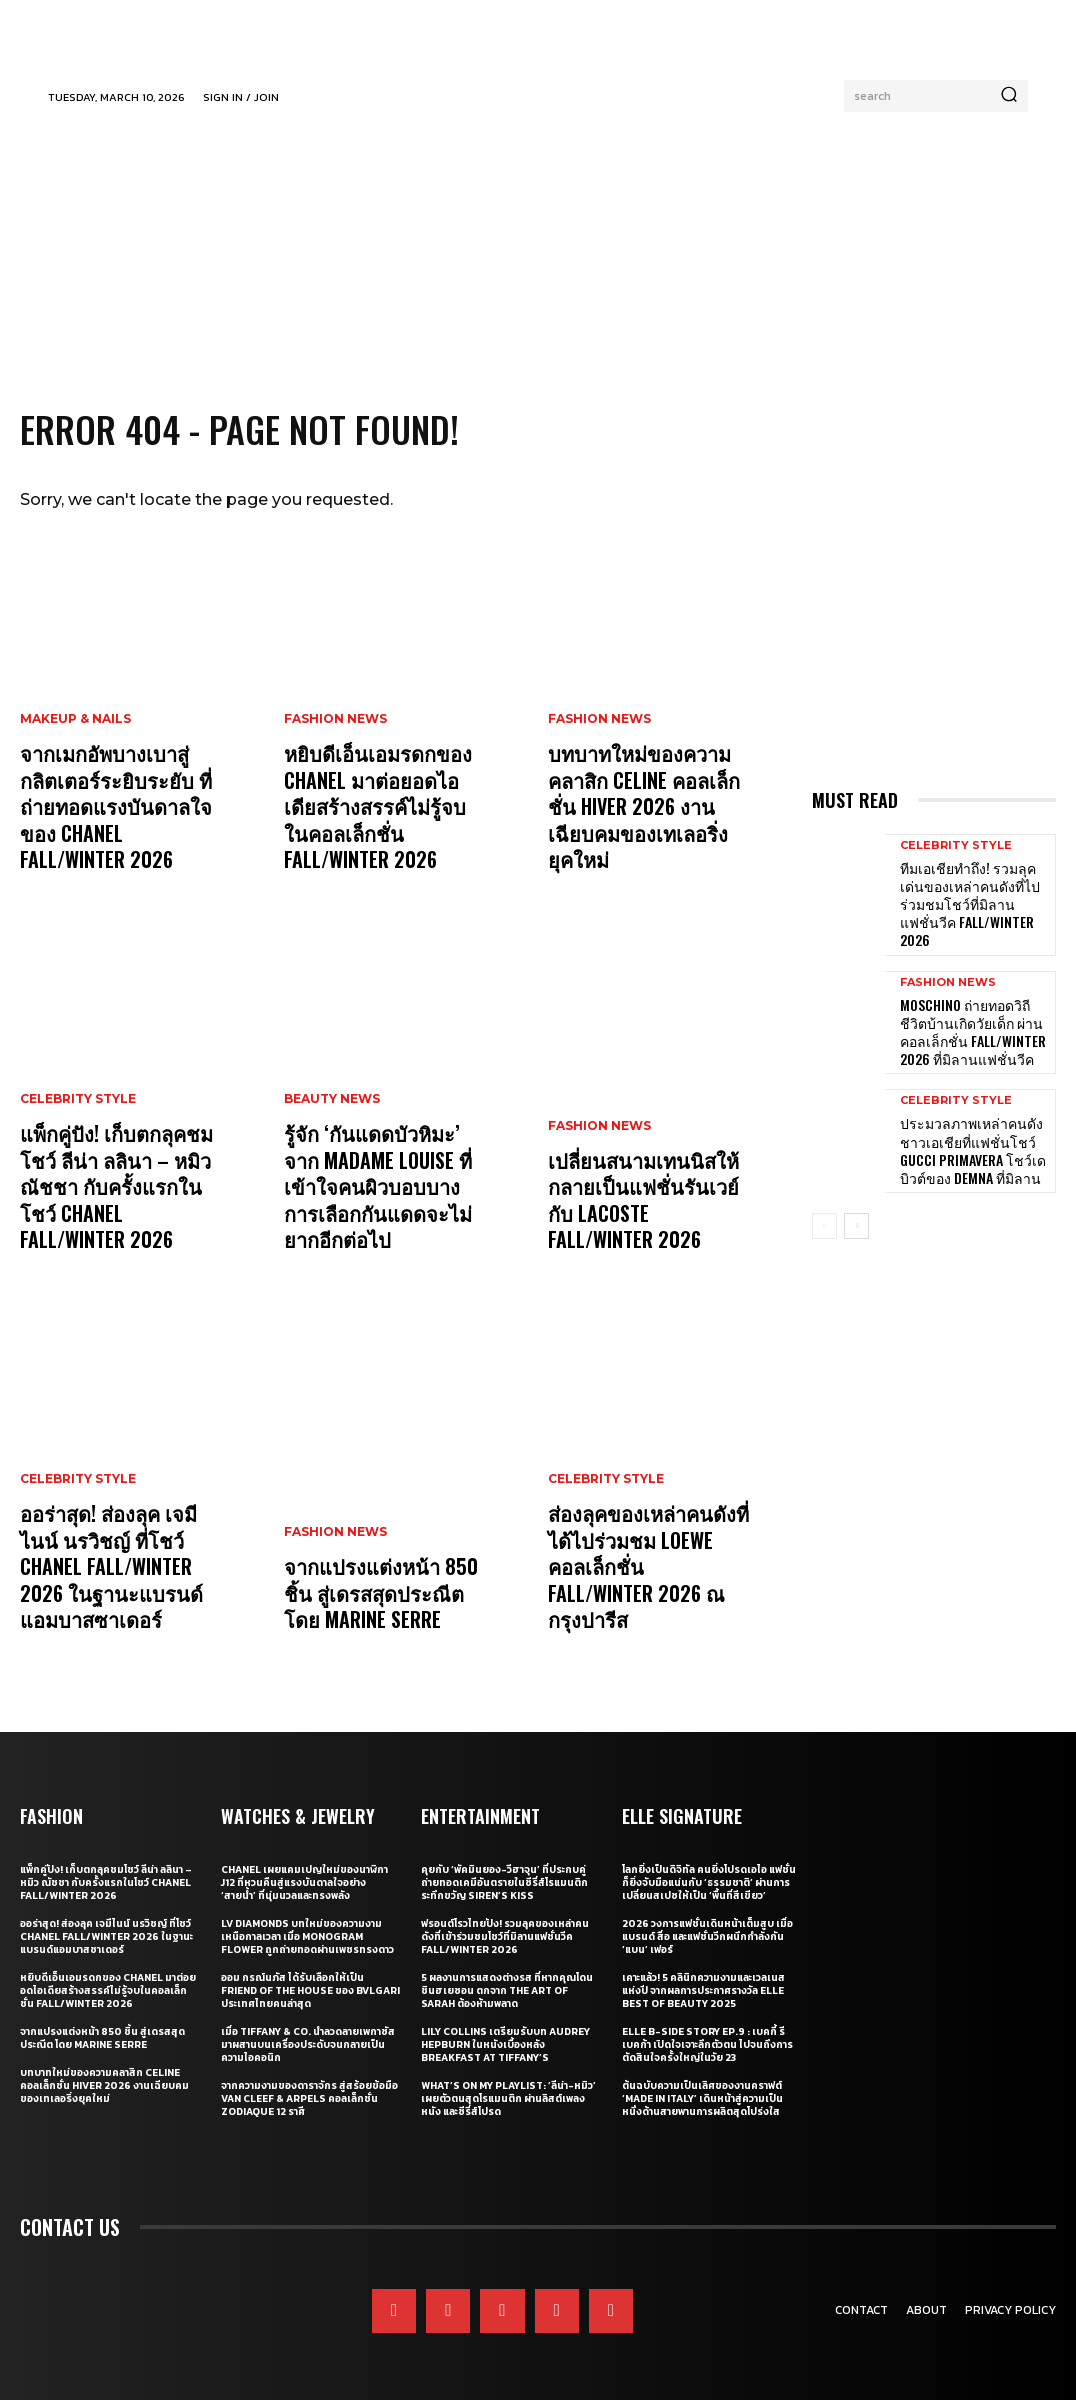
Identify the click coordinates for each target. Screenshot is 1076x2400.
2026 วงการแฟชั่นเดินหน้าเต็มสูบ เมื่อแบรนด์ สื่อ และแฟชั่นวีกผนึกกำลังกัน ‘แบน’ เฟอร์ (707, 1936)
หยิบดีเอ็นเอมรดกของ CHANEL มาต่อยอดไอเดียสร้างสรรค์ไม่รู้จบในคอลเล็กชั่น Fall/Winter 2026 (381, 825)
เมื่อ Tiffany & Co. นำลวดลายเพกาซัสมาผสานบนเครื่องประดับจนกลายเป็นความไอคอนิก (308, 2044)
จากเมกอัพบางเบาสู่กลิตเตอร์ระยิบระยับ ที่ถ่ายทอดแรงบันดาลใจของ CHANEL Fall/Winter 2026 (117, 813)
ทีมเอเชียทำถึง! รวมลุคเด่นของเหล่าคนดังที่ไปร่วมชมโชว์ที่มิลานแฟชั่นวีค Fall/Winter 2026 (968, 891)
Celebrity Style (78, 1138)
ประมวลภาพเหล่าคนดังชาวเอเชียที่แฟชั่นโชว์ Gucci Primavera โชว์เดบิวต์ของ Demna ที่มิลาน (971, 1111)
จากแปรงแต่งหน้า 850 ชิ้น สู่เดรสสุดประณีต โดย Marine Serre (385, 1596)
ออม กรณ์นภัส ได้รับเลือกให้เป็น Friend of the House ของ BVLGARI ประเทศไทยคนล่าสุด (310, 1990)
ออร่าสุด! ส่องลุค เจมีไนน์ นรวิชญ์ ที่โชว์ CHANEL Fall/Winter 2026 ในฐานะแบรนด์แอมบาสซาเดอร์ (118, 1573)
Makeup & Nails (75, 734)
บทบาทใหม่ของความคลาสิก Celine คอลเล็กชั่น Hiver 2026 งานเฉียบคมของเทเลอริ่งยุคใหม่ (647, 825)
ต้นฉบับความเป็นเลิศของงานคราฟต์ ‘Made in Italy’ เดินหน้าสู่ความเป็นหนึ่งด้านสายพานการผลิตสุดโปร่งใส (702, 2098)
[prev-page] (824, 1188)
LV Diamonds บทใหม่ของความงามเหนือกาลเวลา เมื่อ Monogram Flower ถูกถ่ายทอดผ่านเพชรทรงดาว (307, 1936)
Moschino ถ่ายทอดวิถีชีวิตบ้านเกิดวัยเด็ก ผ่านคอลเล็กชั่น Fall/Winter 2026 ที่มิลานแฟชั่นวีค (970, 1001)
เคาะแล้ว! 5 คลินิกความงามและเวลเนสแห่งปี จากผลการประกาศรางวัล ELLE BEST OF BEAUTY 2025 (703, 1990)
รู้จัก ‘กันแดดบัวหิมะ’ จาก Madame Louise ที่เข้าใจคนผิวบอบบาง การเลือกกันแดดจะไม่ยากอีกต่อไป (383, 1205)
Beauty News (332, 1138)
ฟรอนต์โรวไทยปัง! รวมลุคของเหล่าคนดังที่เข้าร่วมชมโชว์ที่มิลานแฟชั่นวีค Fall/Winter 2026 (505, 1936)
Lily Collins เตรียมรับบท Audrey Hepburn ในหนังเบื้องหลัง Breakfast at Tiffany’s (505, 2044)
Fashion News (335, 758)
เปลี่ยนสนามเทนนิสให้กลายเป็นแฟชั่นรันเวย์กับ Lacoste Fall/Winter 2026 (644, 1205)
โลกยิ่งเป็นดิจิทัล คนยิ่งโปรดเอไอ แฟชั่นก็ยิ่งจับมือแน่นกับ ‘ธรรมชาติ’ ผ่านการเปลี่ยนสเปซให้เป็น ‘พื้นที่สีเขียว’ (709, 1882)
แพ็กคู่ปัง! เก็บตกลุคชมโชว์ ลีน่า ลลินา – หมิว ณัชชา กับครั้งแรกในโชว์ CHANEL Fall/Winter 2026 (120, 1205)
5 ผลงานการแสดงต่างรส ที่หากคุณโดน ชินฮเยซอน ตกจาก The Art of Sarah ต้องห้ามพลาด (507, 1990)
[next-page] (856, 1188)
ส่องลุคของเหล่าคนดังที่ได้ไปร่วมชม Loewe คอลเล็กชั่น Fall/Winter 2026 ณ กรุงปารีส (649, 1585)
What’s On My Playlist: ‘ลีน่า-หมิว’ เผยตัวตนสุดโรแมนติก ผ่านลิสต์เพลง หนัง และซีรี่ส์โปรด (508, 2098)
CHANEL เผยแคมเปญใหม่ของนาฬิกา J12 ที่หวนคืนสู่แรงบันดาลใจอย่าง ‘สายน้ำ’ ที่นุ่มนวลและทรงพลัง (304, 1882)
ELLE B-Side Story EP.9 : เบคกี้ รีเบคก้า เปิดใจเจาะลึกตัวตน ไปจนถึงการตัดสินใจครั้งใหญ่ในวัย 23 (707, 2044)
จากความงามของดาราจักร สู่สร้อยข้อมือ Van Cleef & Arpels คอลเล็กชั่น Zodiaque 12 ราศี (309, 2098)
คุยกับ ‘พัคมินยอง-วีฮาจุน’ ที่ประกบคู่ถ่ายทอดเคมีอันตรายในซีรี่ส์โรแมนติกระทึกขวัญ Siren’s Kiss (504, 1882)
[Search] (1009, 96)
